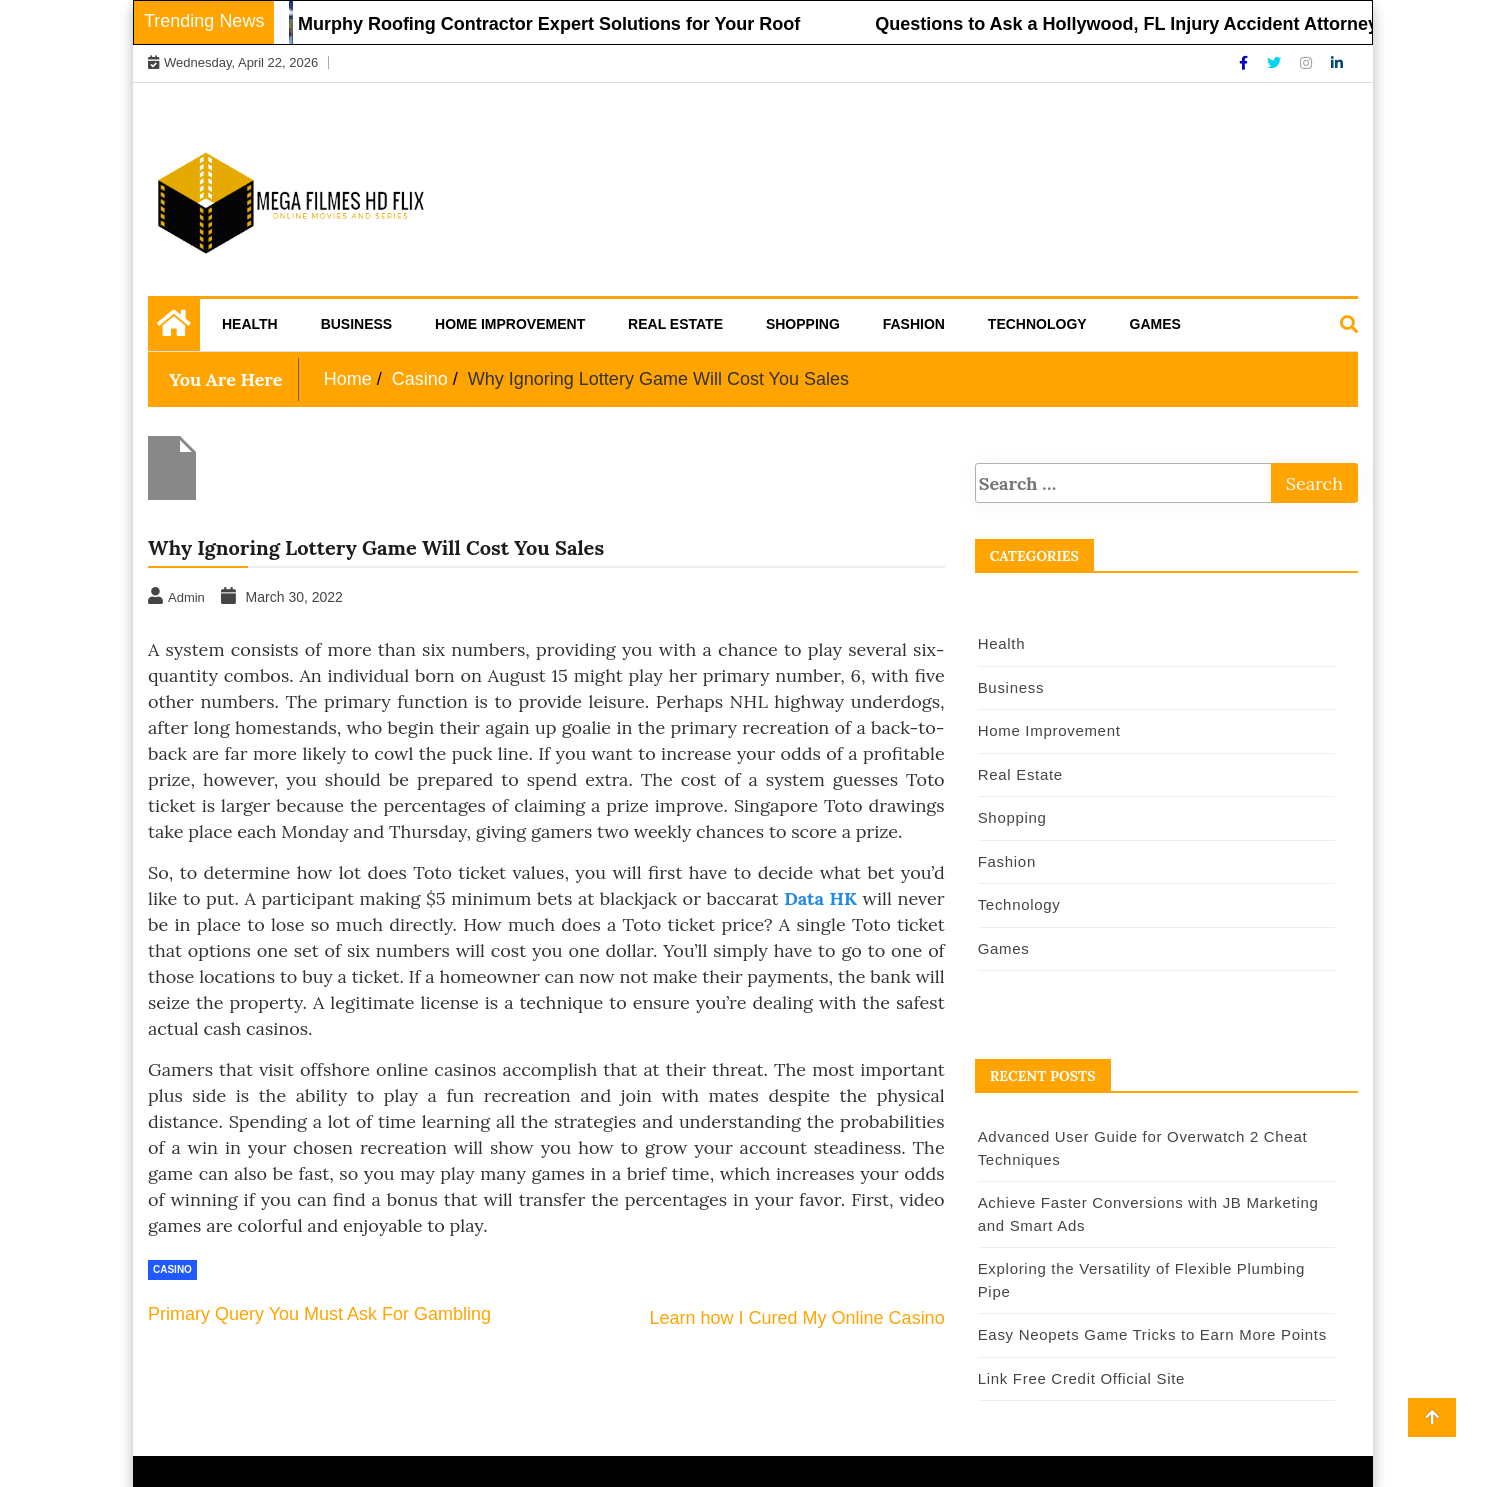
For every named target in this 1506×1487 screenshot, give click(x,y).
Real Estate (675, 324)
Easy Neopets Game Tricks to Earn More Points (1152, 1334)
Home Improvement (510, 324)
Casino (172, 1269)
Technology (1037, 324)
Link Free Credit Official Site (1081, 1378)
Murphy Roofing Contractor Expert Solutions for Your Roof (558, 24)
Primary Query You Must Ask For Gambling (319, 1314)
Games (1155, 324)
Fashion (914, 324)
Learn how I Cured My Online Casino (797, 1318)
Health (250, 324)
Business (357, 324)
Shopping (803, 324)
